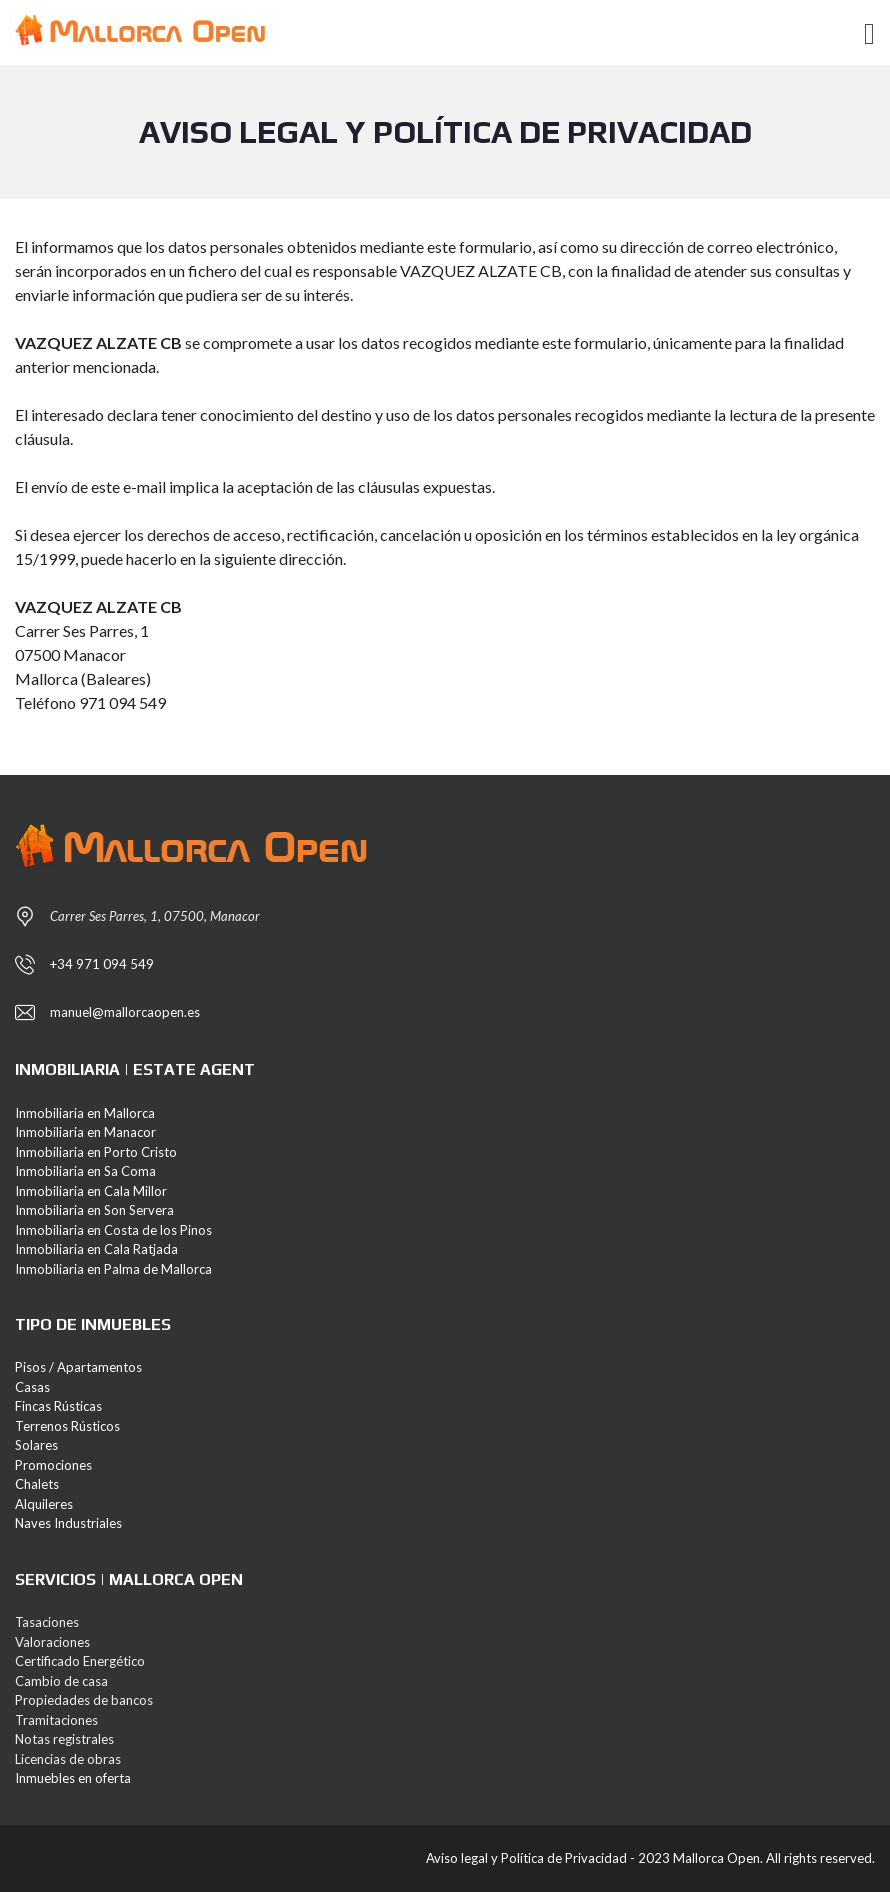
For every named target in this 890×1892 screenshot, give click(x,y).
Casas (32, 1387)
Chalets (37, 1484)
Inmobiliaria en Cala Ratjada (96, 1249)
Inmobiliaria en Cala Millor (91, 1191)
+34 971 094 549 (102, 964)
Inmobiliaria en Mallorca (85, 1113)
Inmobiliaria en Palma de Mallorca (113, 1269)
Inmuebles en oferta (73, 1778)
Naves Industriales (68, 1523)
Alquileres (44, 1504)
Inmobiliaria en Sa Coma (85, 1171)
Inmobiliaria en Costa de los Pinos (113, 1230)
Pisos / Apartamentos (78, 1367)
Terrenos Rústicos (67, 1426)
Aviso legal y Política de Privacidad (526, 1858)
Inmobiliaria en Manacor (85, 1132)
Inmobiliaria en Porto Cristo (96, 1152)
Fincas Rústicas (58, 1406)
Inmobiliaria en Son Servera (94, 1210)
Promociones (53, 1465)
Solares (36, 1445)
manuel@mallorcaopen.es (125, 1012)
